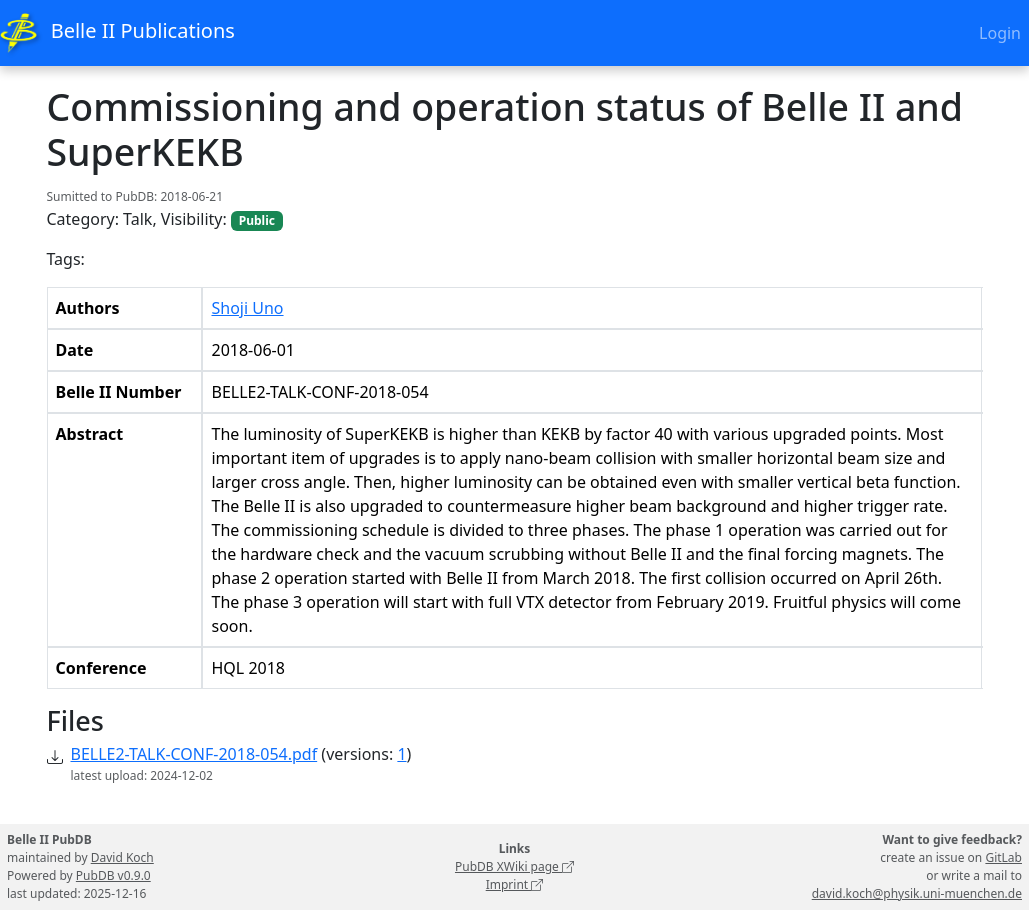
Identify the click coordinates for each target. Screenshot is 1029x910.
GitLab (1003, 857)
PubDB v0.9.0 (113, 875)
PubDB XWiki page (514, 866)
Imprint (515, 884)
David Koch (122, 857)
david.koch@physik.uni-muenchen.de (917, 893)
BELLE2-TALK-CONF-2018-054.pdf (194, 754)
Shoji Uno (247, 308)
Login (1000, 33)
